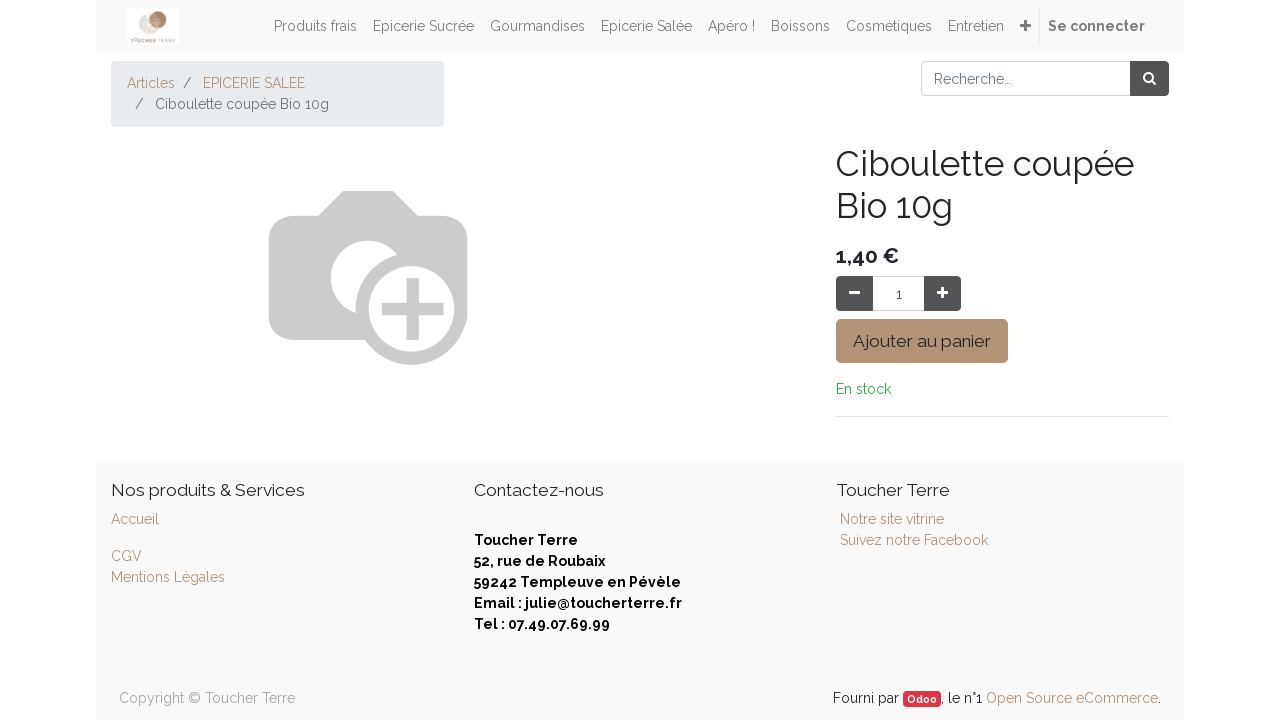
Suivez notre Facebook (914, 540)
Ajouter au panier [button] (922, 341)
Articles (151, 83)
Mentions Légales (168, 577)
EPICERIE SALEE (254, 83)
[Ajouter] (942, 293)
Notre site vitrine (890, 519)
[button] (1025, 26)
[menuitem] (315, 26)
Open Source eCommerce (1072, 698)
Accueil (135, 519)
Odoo (922, 699)
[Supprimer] (854, 293)
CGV (126, 556)
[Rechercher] (1149, 78)
